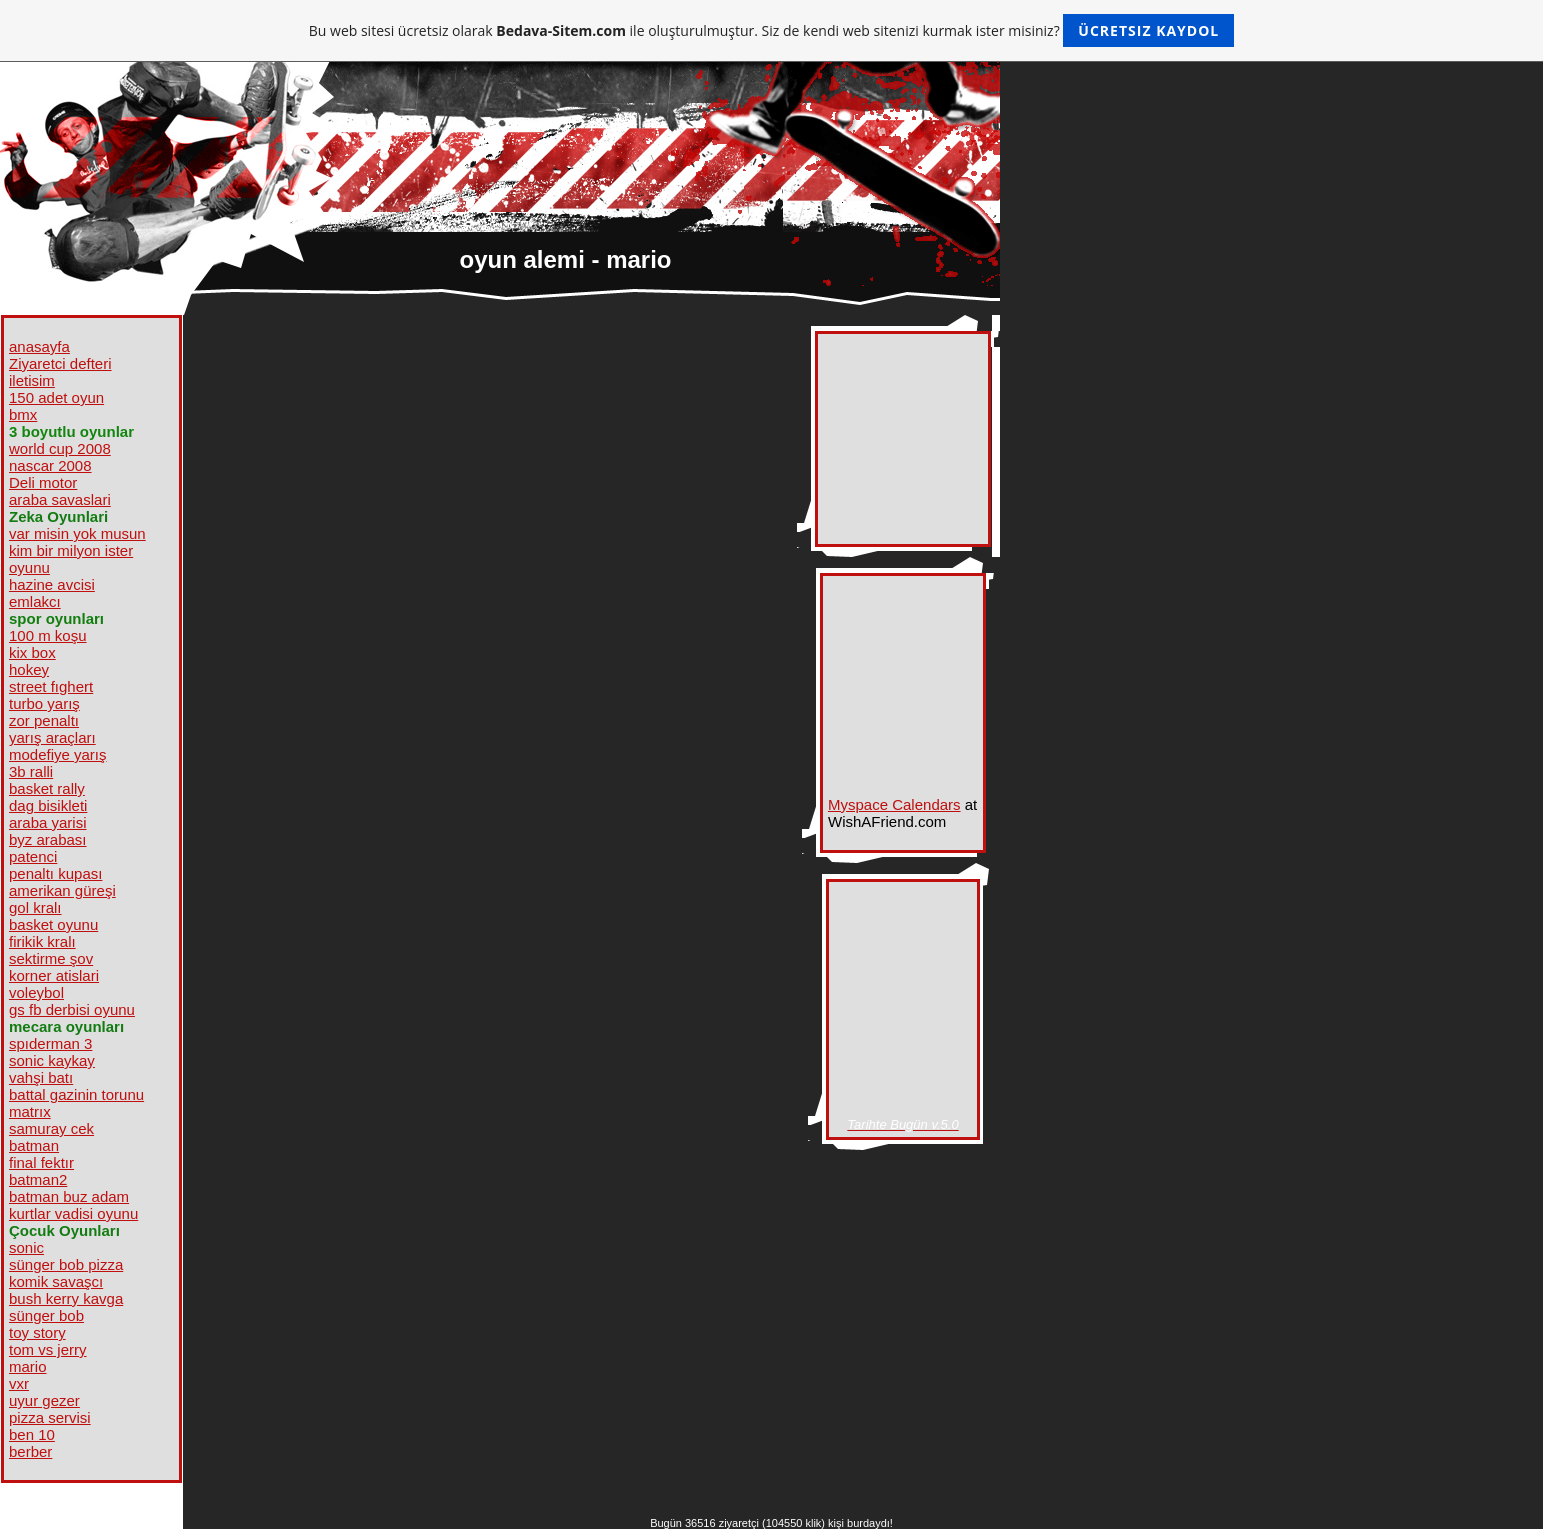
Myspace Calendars (894, 804)
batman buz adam (69, 1196)
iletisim (32, 380)
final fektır (41, 1162)
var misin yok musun (77, 533)
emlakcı (35, 601)
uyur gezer (44, 1400)
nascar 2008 (50, 465)
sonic (26, 1247)
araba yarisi (48, 822)
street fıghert (51, 686)
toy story (37, 1332)
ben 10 (32, 1434)
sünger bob (46, 1315)
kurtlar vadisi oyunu (73, 1213)
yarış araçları (52, 737)
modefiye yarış (58, 754)
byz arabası (48, 839)
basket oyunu (53, 924)
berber (30, 1451)
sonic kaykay (52, 1060)
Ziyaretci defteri (60, 363)
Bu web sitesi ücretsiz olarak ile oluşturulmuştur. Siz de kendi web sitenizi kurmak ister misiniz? (771, 30)
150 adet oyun (56, 397)
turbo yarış (44, 703)
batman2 (38, 1179)
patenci (33, 856)
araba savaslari (60, 499)
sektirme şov (51, 958)
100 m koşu (48, 635)
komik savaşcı (56, 1281)
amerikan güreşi (62, 890)
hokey (29, 669)
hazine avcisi (52, 584)
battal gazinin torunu (76, 1094)
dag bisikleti (48, 805)
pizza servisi (50, 1417)
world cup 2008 (60, 448)
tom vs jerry (48, 1349)
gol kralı (35, 907)
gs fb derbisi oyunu (72, 1009)
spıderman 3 (50, 1043)
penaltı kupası (55, 873)
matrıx (30, 1111)
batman (34, 1145)
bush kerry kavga (66, 1298)
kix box (32, 652)
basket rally (47, 788)
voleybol (36, 992)
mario (28, 1366)
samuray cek (51, 1128)
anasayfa (39, 346)
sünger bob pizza (66, 1264)
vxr (19, 1383)
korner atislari (54, 975)
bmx (23, 414)
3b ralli (31, 771)
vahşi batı (41, 1077)
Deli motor (43, 482)
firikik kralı (42, 941)
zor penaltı (44, 720)
